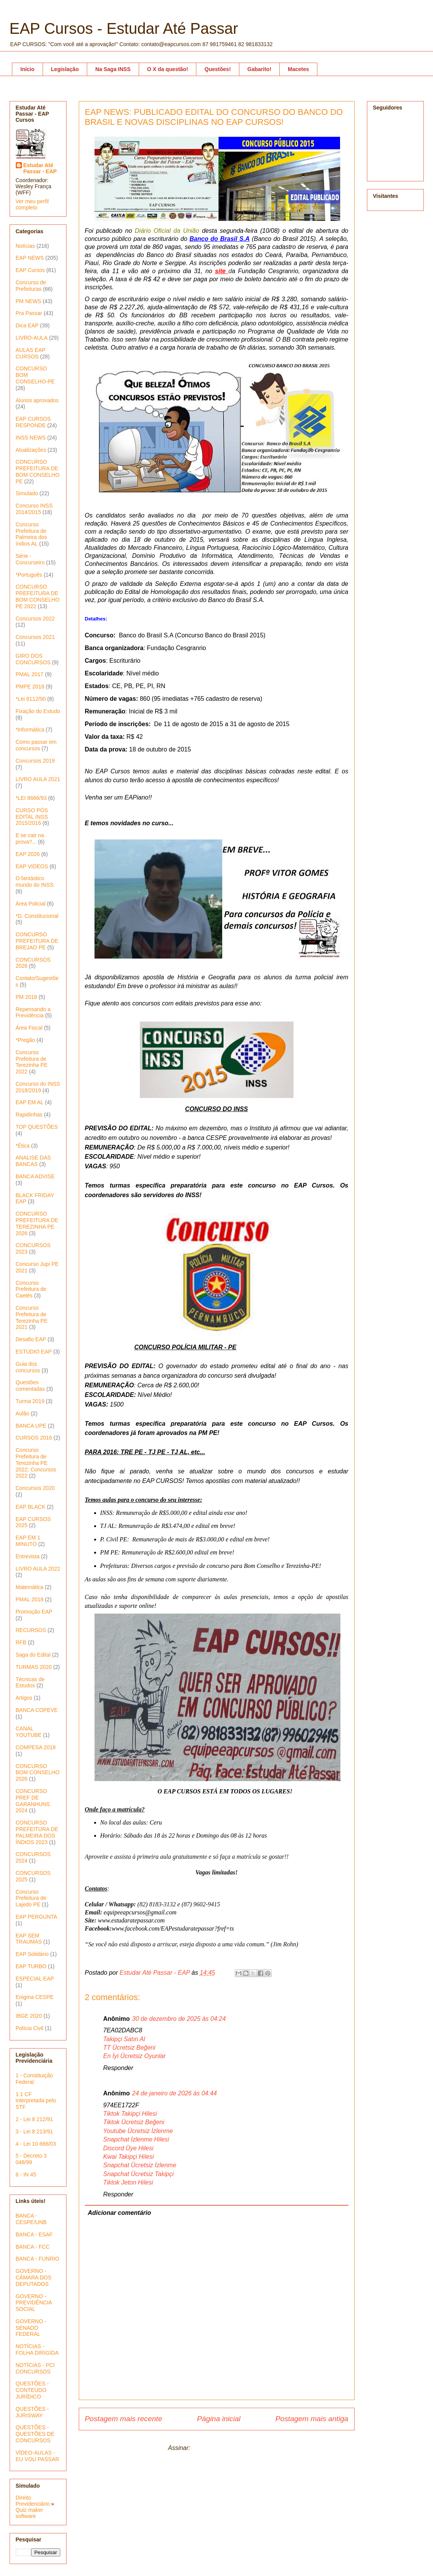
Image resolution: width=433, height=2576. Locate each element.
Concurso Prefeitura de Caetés (31, 1289)
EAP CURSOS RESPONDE (33, 422)
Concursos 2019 (35, 761)
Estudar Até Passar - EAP (40, 168)
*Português (29, 575)
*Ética (23, 1146)
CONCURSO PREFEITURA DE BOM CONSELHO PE (38, 471)
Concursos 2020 (35, 1488)
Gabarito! (259, 69)
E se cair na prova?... (30, 838)
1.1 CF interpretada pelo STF (36, 2100)
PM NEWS (28, 301)
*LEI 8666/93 (31, 798)
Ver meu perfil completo (32, 204)
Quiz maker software (29, 2513)
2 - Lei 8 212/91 (34, 2119)
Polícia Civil (29, 2028)
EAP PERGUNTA (36, 1917)
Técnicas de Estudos (30, 1682)
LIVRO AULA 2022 (38, 1569)
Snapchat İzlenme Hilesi (136, 2139)
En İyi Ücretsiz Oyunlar (134, 2056)
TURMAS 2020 (34, 1667)
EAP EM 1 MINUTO (28, 1540)
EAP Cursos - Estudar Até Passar (124, 28)
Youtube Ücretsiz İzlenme (138, 2131)
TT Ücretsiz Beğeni (129, 2047)
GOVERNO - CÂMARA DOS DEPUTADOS (33, 2277)
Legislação (65, 69)
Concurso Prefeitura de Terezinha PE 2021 (32, 1317)
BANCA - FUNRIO (38, 2259)
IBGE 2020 (29, 2016)
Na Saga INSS (113, 69)
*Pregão (25, 1040)
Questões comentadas (30, 1385)
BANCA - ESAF (34, 2234)
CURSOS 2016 (34, 1438)
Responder (118, 2068)
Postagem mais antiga (311, 2419)
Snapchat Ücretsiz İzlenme (139, 2165)
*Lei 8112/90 (31, 699)
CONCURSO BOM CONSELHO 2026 (38, 1772)
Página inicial (219, 2419)
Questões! (217, 69)
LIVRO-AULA (32, 338)
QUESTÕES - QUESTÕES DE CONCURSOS (35, 2433)
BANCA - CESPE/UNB (31, 2219)
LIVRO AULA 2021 (38, 779)
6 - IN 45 (26, 2174)
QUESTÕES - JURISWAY (32, 2412)
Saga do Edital (33, 1655)
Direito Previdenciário (33, 2501)
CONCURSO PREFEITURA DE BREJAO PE (37, 940)
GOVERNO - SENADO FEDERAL (31, 2327)
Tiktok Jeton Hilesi (128, 2182)
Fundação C (255, 271)
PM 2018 (26, 997)
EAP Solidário (32, 1954)
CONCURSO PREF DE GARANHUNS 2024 (33, 1800)
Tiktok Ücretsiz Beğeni (133, 2122)
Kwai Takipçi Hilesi (128, 2156)
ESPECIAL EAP (35, 1979)
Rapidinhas (29, 1114)
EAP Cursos (30, 270)
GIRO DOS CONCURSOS (33, 659)
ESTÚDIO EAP (34, 1352)
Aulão (23, 1413)
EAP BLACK (31, 1507)
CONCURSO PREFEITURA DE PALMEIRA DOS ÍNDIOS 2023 (37, 1832)
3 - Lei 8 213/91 (34, 2131)
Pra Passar (29, 313)
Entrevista (28, 1556)
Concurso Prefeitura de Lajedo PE (31, 1898)
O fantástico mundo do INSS (35, 881)
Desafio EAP (31, 1339)
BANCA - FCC (33, 2247)
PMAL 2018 (30, 1599)
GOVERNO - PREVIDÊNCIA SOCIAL (34, 2302)
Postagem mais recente (124, 2419)
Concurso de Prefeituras (31, 285)
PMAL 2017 (30, 674)
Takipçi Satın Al (124, 2039)
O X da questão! (167, 69)
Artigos (24, 1698)
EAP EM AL (30, 1102)
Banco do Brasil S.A (219, 239)
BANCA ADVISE (35, 1176)
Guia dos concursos (28, 1367)
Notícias (25, 246)
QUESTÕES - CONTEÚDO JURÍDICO (32, 2390)
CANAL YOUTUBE (29, 1731)
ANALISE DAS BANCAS (33, 1160)
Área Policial (31, 904)
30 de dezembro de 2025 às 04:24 (179, 2018)
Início (27, 69)
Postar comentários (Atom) (228, 2448)
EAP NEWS (30, 258)
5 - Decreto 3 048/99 (31, 2159)
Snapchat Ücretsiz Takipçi (138, 2174)
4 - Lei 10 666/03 (36, 2144)
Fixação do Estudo (38, 711)
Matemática (29, 1587)
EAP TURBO (31, 1966)
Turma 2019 (30, 1401)
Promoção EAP (34, 1612)
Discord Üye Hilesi (128, 2148)
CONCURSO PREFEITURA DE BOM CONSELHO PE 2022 (38, 596)
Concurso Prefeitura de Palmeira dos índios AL (31, 534)
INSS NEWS (31, 438)
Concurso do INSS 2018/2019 (38, 1087)
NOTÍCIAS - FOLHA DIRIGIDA (37, 2349)
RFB (21, 1642)
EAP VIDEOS (32, 866)
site (222, 271)
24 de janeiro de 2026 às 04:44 (174, 2093)
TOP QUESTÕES (37, 1127)
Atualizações (31, 450)
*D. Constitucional (37, 916)
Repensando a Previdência (33, 1012)
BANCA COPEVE (37, 1710)
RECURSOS (31, 1630)
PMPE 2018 (30, 686)
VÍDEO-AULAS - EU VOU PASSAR (37, 2456)
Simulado (27, 493)
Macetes (298, 69)
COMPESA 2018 (36, 1747)
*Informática (30, 730)
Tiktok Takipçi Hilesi (130, 2113)
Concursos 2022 (35, 618)
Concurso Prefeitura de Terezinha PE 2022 (32, 1062)
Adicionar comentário (119, 2212)
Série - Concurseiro (30, 559)
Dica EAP (27, 325)
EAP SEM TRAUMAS (29, 1938)
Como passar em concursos (36, 745)
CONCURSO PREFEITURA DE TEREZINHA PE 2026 (37, 1223)
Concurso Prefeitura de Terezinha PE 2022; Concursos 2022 (36, 1463)
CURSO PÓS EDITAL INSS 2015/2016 (32, 816)
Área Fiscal (29, 1028)
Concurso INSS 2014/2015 (34, 509)
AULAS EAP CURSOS (31, 353)
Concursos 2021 (35, 637)
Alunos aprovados (37, 400)
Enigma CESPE (35, 1997)
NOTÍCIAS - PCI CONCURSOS (35, 2368)
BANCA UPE (31, 1426)
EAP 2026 (28, 854)
